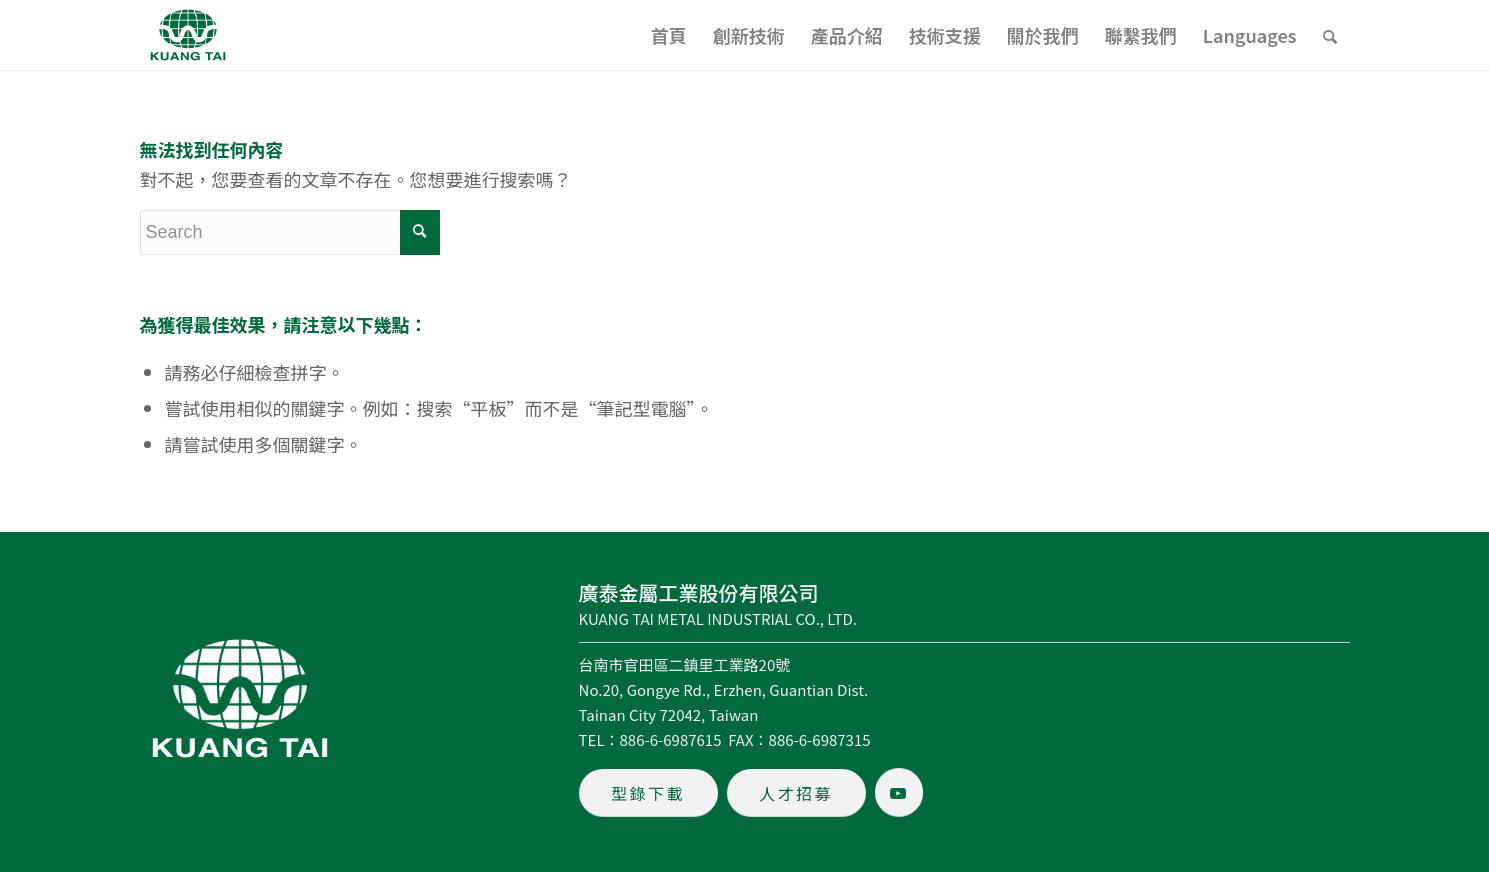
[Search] (1330, 35)
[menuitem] (669, 35)
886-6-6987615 (671, 739)
